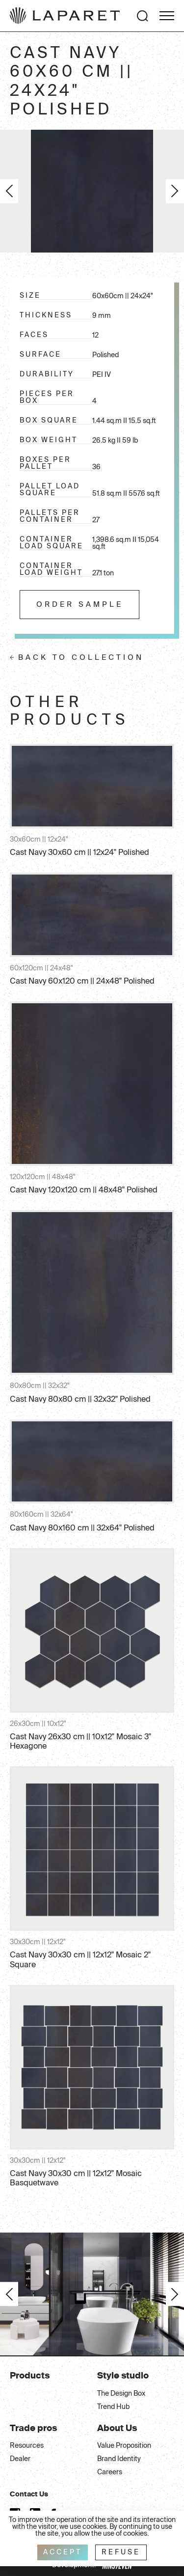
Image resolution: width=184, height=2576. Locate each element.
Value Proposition (124, 2445)
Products (30, 2376)
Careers (109, 2472)
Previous (9, 191)
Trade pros (33, 2428)
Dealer (20, 2459)
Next (175, 191)
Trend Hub (113, 2407)
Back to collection (81, 657)
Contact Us (29, 2494)
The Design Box (121, 2393)
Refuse (121, 2552)
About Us (117, 2428)
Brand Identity (119, 2459)
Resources (27, 2445)
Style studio (123, 2376)
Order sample (79, 604)
